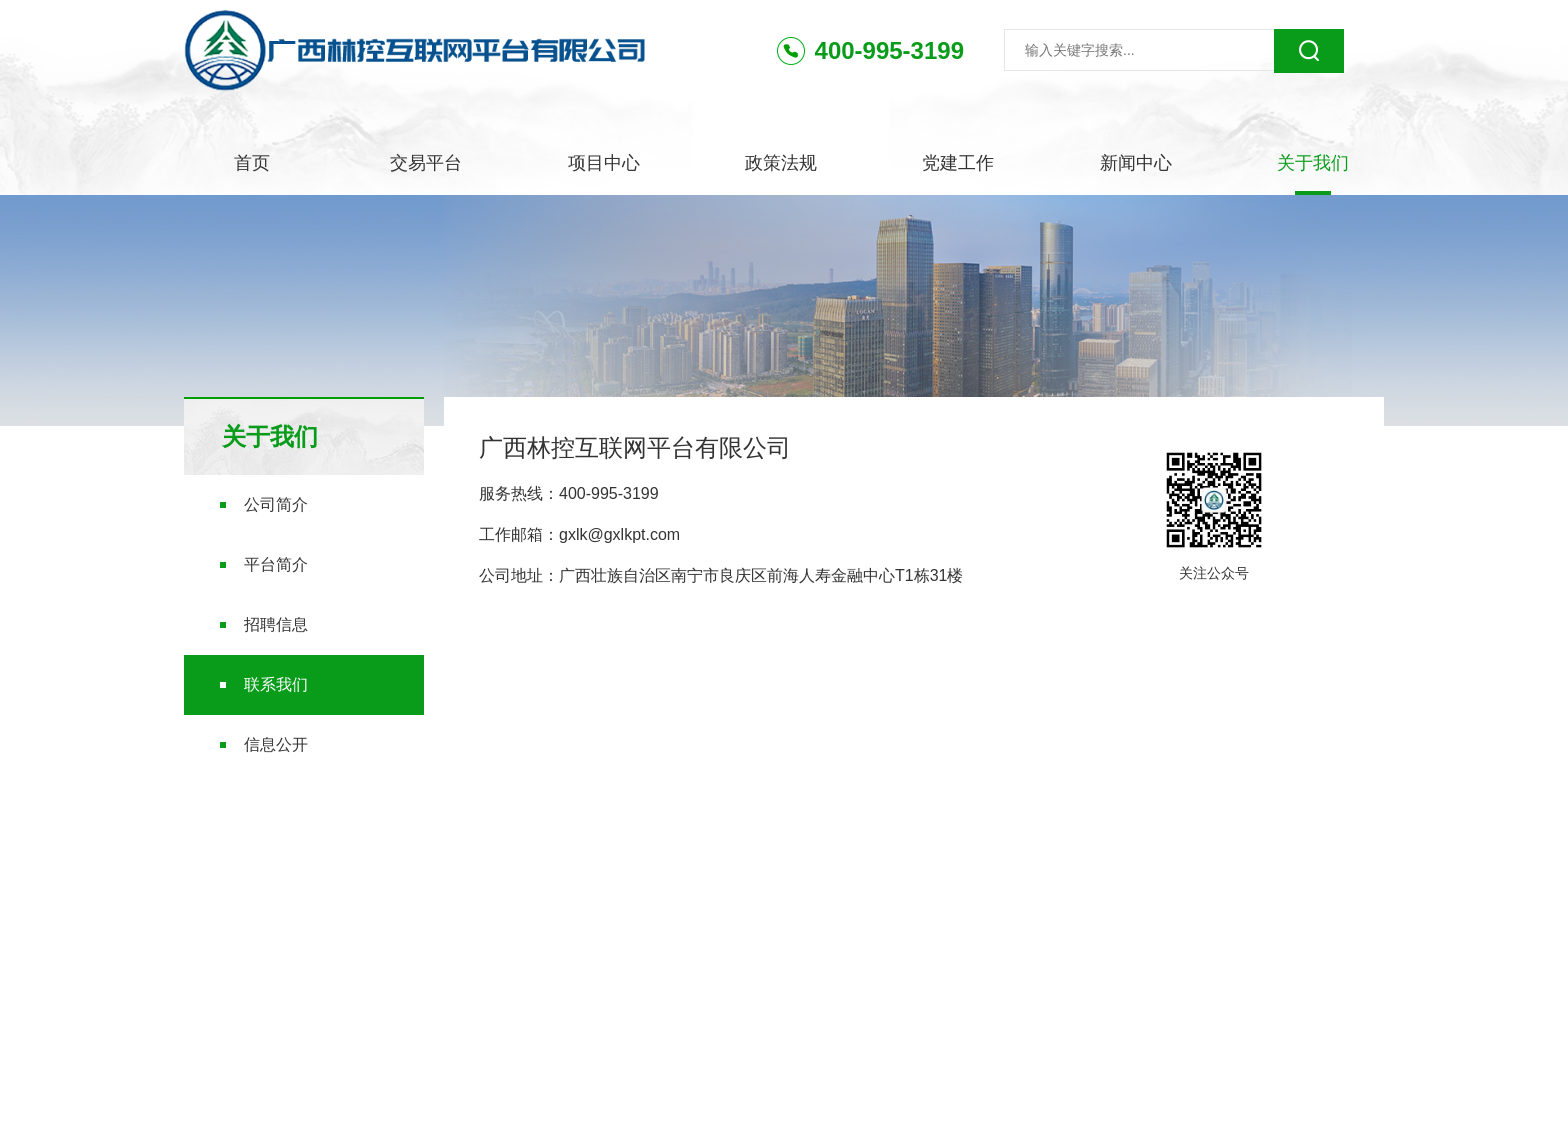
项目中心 (604, 163)
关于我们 (1313, 163)
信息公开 (276, 744)
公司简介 (276, 504)
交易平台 (426, 163)
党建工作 (958, 163)
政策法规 (781, 163)
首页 (252, 163)
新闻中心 (1136, 163)
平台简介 (276, 564)
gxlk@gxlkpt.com (619, 534)
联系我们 (276, 684)
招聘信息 (276, 624)
